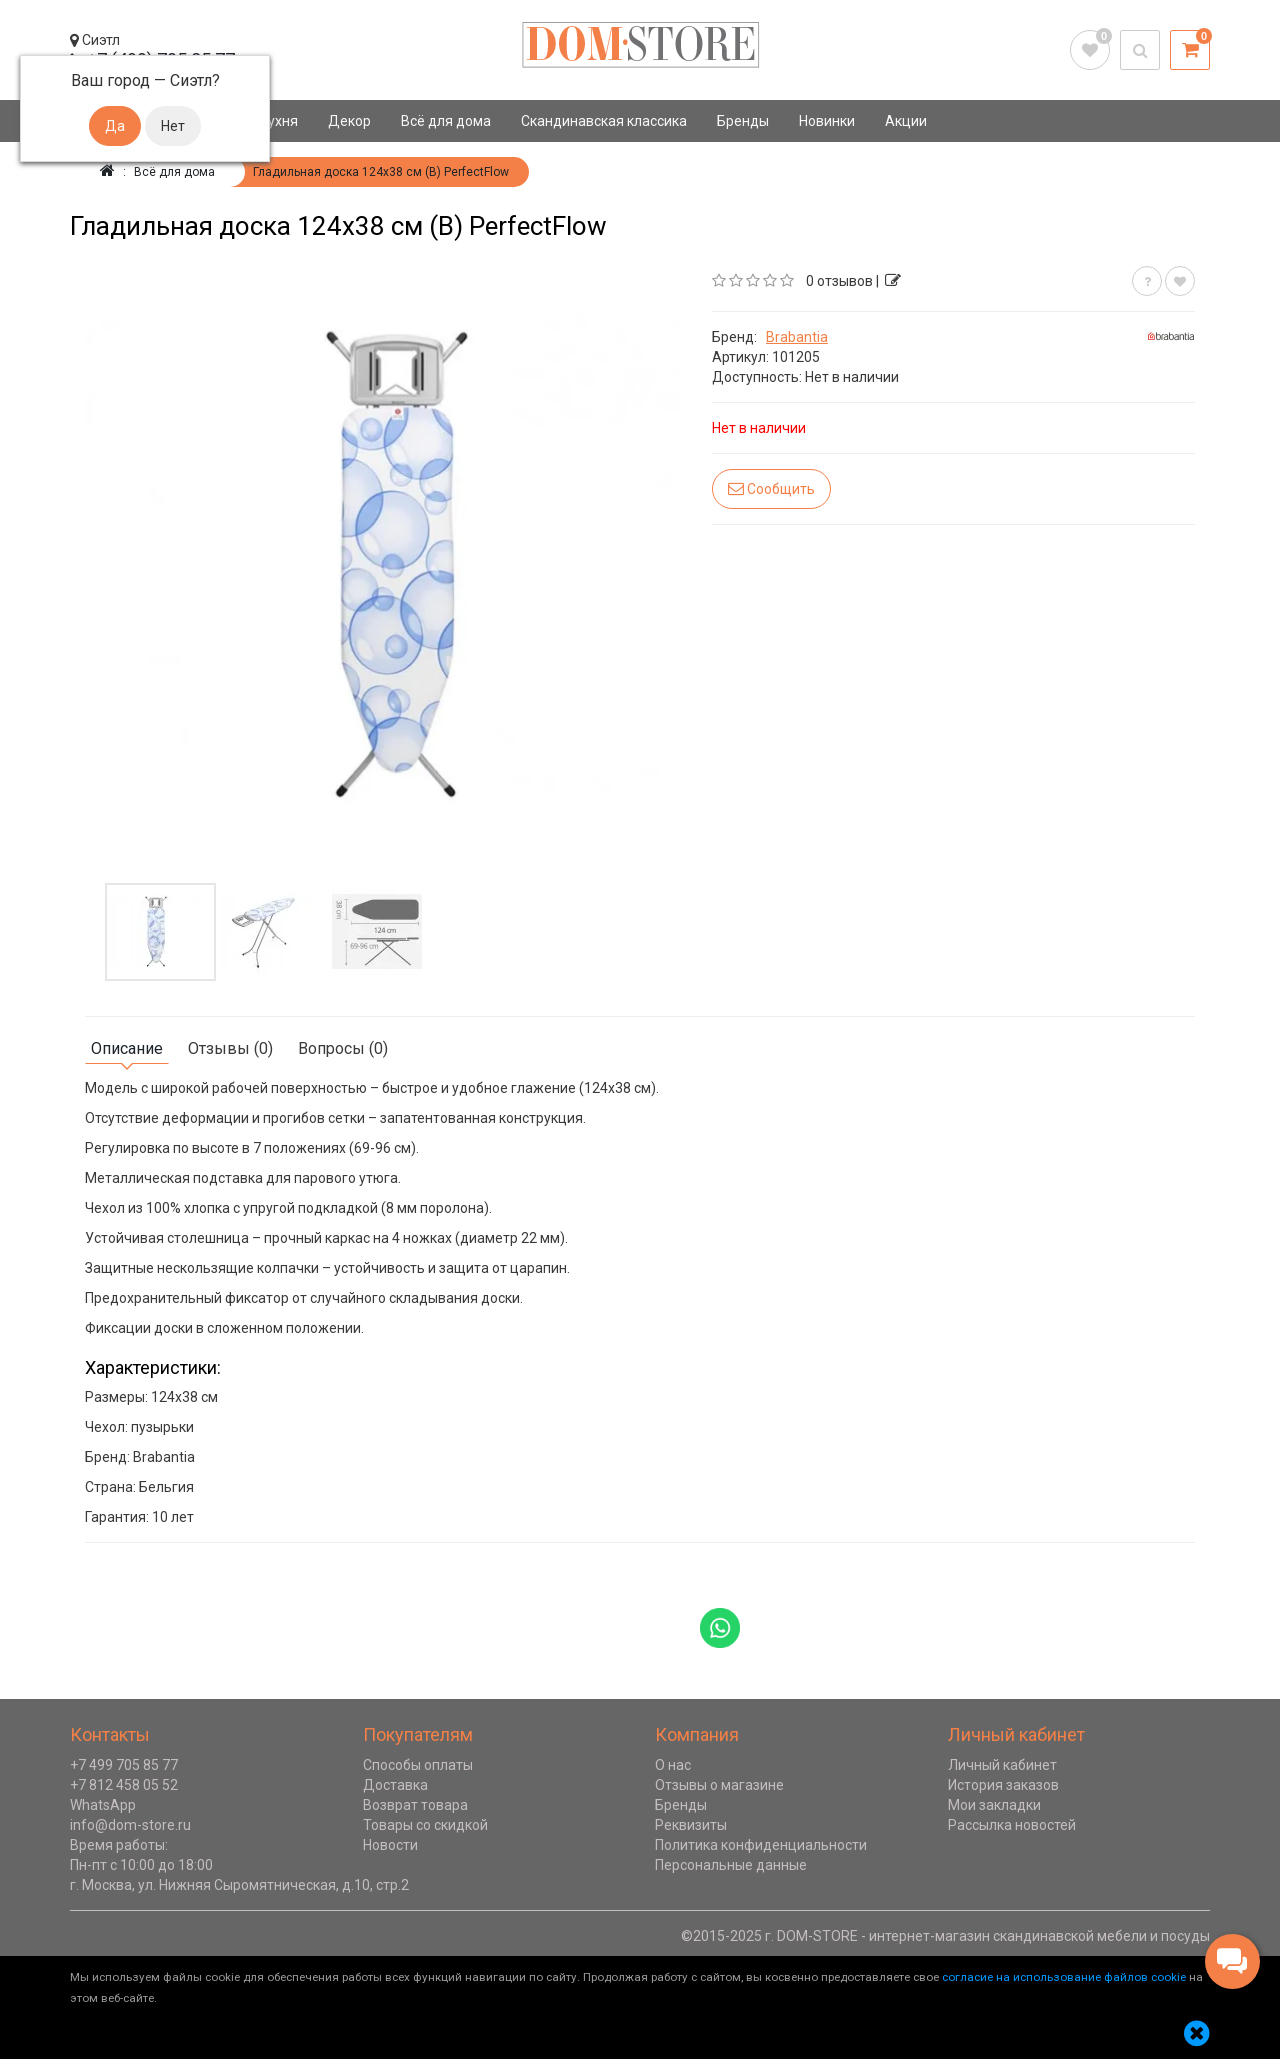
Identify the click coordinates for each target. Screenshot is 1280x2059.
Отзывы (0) (230, 1048)
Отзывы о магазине (719, 1785)
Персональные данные (731, 1865)
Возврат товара (415, 1805)
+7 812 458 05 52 (124, 1785)
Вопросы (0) (343, 1048)
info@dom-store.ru (130, 1825)
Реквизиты (691, 1825)
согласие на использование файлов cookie (1064, 1977)
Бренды (743, 121)
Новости (390, 1845)
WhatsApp (103, 1805)
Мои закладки (994, 1805)
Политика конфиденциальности (761, 1845)
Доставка (395, 1785)
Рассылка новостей (1012, 1825)
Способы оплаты (418, 1765)
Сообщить (771, 488)
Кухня (278, 121)
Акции (906, 121)
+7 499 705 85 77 (124, 1765)
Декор (349, 121)
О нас (673, 1765)
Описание (127, 1048)
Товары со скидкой (425, 1825)
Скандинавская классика (604, 121)
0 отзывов (839, 281)
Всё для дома (446, 121)
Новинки (827, 121)
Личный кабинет (1002, 1765)
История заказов (1003, 1785)
